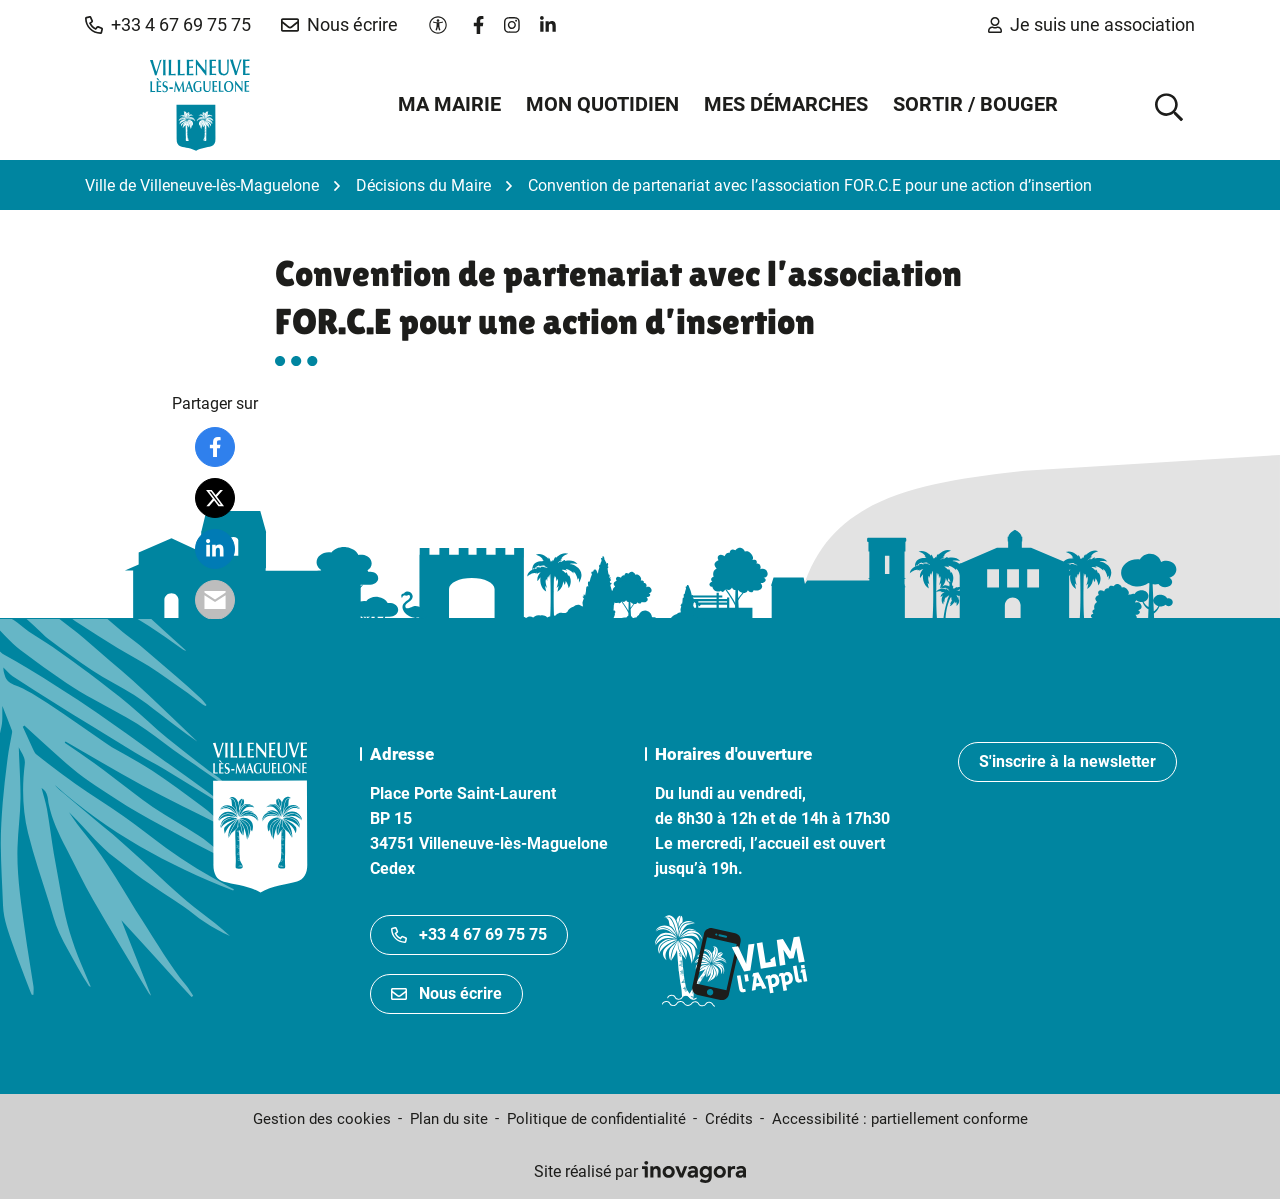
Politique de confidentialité (596, 1119)
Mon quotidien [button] (602, 104)
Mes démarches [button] (786, 104)
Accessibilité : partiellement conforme (900, 1119)
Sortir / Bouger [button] (975, 104)
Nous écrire (446, 993)
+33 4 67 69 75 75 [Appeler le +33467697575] (469, 934)
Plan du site (449, 1119)
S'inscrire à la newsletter (1067, 761)
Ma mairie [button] (449, 104)
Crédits (729, 1119)
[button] (168, 25)
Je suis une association (1091, 24)
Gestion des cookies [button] (322, 1119)
